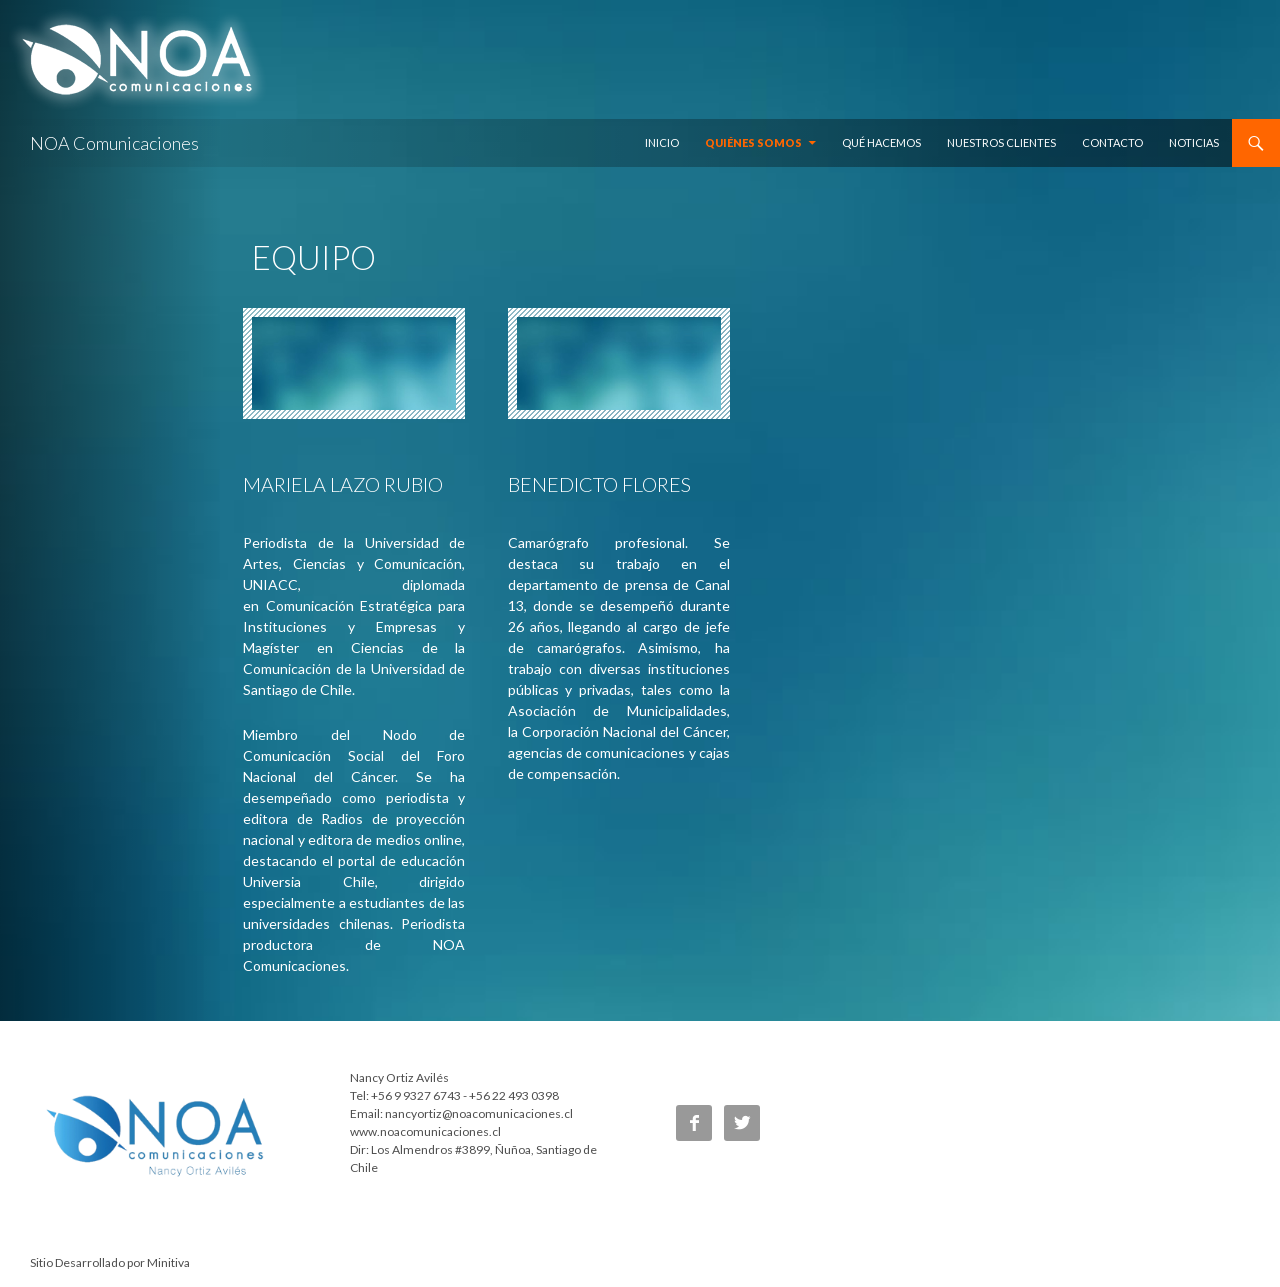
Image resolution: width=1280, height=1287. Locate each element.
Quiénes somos (753, 142)
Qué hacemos (881, 142)
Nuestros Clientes (1001, 142)
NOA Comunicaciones (114, 143)
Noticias (1194, 142)
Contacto (1112, 142)
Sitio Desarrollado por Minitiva (110, 1262)
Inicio (662, 142)
